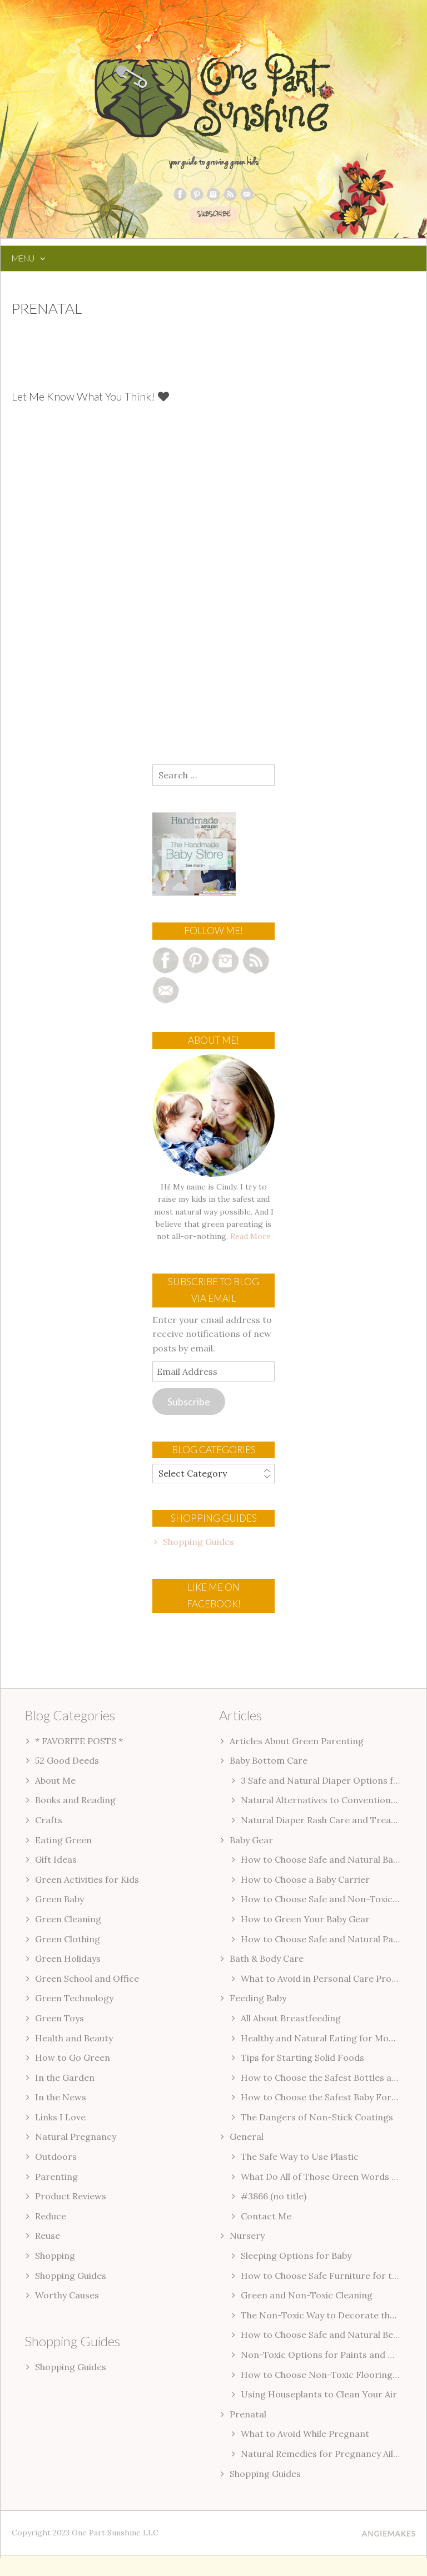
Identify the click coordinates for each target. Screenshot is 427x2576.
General (247, 2136)
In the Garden (65, 2077)
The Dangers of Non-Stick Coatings (317, 2117)
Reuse (47, 2235)
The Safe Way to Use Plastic (300, 2156)
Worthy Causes (67, 2295)
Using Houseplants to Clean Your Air (319, 2394)
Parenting (56, 2176)
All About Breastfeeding (291, 2018)
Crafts (48, 1819)
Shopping (55, 2255)
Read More (250, 1236)
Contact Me (266, 2216)
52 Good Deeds (67, 1760)
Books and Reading (75, 1799)
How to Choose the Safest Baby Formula (326, 2097)
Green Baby (59, 1898)
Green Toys (59, 2018)
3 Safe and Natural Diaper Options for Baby (333, 1780)
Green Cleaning (68, 1918)
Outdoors (56, 2156)
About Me (55, 1780)
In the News (60, 2097)
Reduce (50, 2216)
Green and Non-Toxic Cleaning (307, 2295)
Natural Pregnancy (75, 2136)
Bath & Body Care (267, 1958)
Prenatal (248, 2414)
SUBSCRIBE (213, 215)
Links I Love (60, 2117)
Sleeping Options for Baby (296, 2255)
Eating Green (63, 1839)
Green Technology (74, 1997)
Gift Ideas (56, 1859)
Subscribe (188, 1401)
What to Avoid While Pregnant (305, 2433)
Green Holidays (68, 1958)
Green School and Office (87, 1978)
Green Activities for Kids (87, 1879)
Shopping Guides (198, 1541)
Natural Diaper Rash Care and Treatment (329, 1819)
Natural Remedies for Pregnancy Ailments (330, 2453)
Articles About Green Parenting (297, 1740)
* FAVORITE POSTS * (79, 1740)
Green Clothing (67, 1939)
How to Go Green (72, 2057)
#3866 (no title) (273, 2196)
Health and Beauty (74, 2038)
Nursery (247, 2235)
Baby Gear (251, 1839)
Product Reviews (70, 2196)
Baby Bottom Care (268, 1760)
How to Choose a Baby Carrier (305, 1879)
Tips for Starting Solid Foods (302, 2057)
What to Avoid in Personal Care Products (328, 1978)
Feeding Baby (258, 1997)
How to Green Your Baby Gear (305, 1918)
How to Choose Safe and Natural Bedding (329, 2334)
